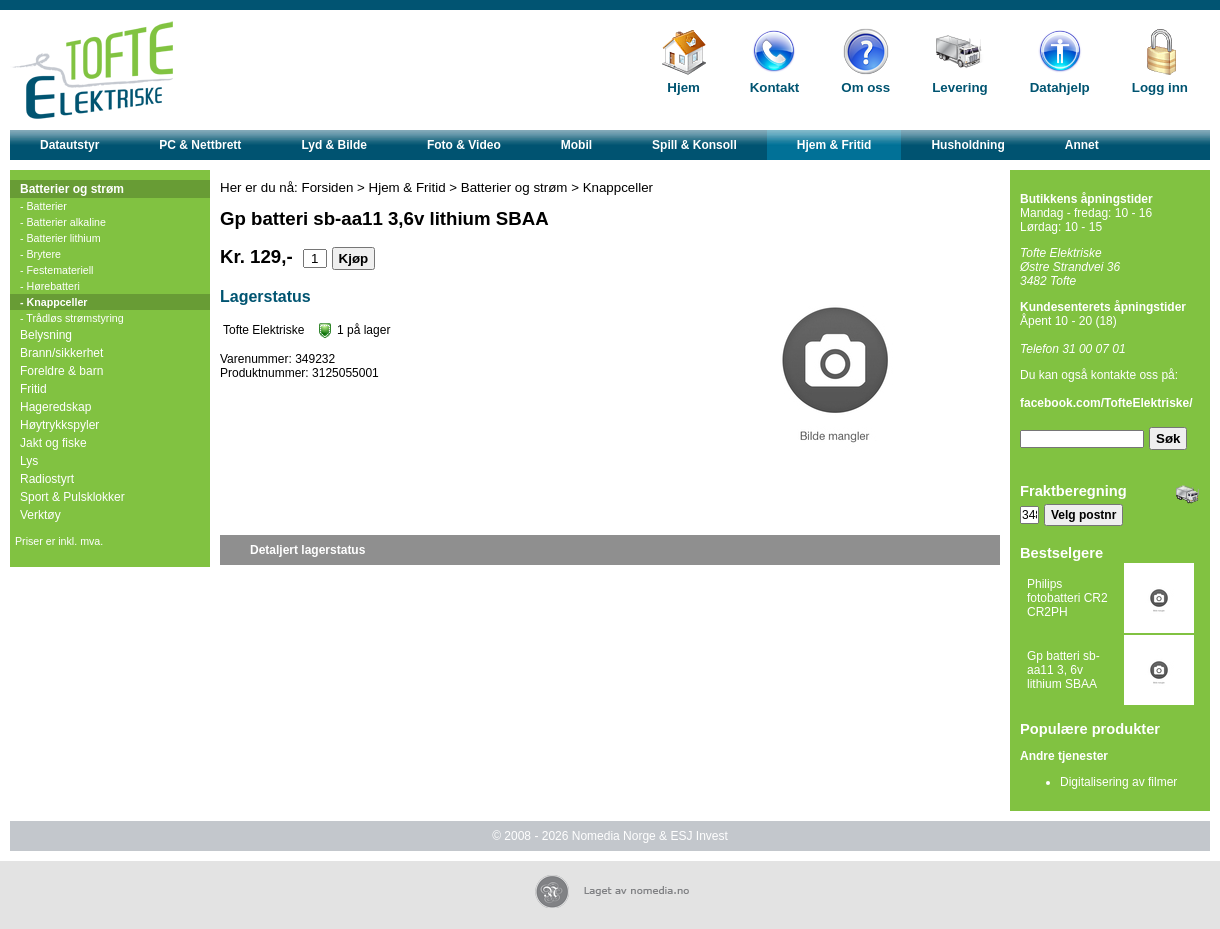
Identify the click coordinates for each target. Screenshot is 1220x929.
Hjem (683, 87)
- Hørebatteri (50, 286)
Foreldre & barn (61, 371)
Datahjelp (1060, 87)
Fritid (33, 389)
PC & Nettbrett (200, 145)
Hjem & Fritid (834, 145)
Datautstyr (69, 145)
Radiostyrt (47, 479)
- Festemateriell (56, 270)
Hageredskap (55, 407)
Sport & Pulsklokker (72, 497)
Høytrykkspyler (59, 425)
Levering (960, 87)
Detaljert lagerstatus (307, 550)
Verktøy (40, 515)
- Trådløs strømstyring (72, 318)
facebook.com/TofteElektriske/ (1106, 403)
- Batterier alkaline (63, 222)
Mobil (576, 145)
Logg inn (1160, 87)
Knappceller (618, 187)
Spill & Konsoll (694, 145)
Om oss (865, 87)
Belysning (46, 335)
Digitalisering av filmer (1118, 782)
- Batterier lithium (60, 238)
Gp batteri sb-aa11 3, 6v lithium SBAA (1063, 670)
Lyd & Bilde (334, 145)
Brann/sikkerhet (61, 353)
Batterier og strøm (72, 189)
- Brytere (40, 254)
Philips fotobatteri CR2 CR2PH (1067, 598)
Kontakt (775, 87)
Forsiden (328, 187)
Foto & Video (464, 145)
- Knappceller (54, 302)
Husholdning (967, 145)
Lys (29, 461)
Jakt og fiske (53, 443)
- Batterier (43, 206)
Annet (1082, 145)
